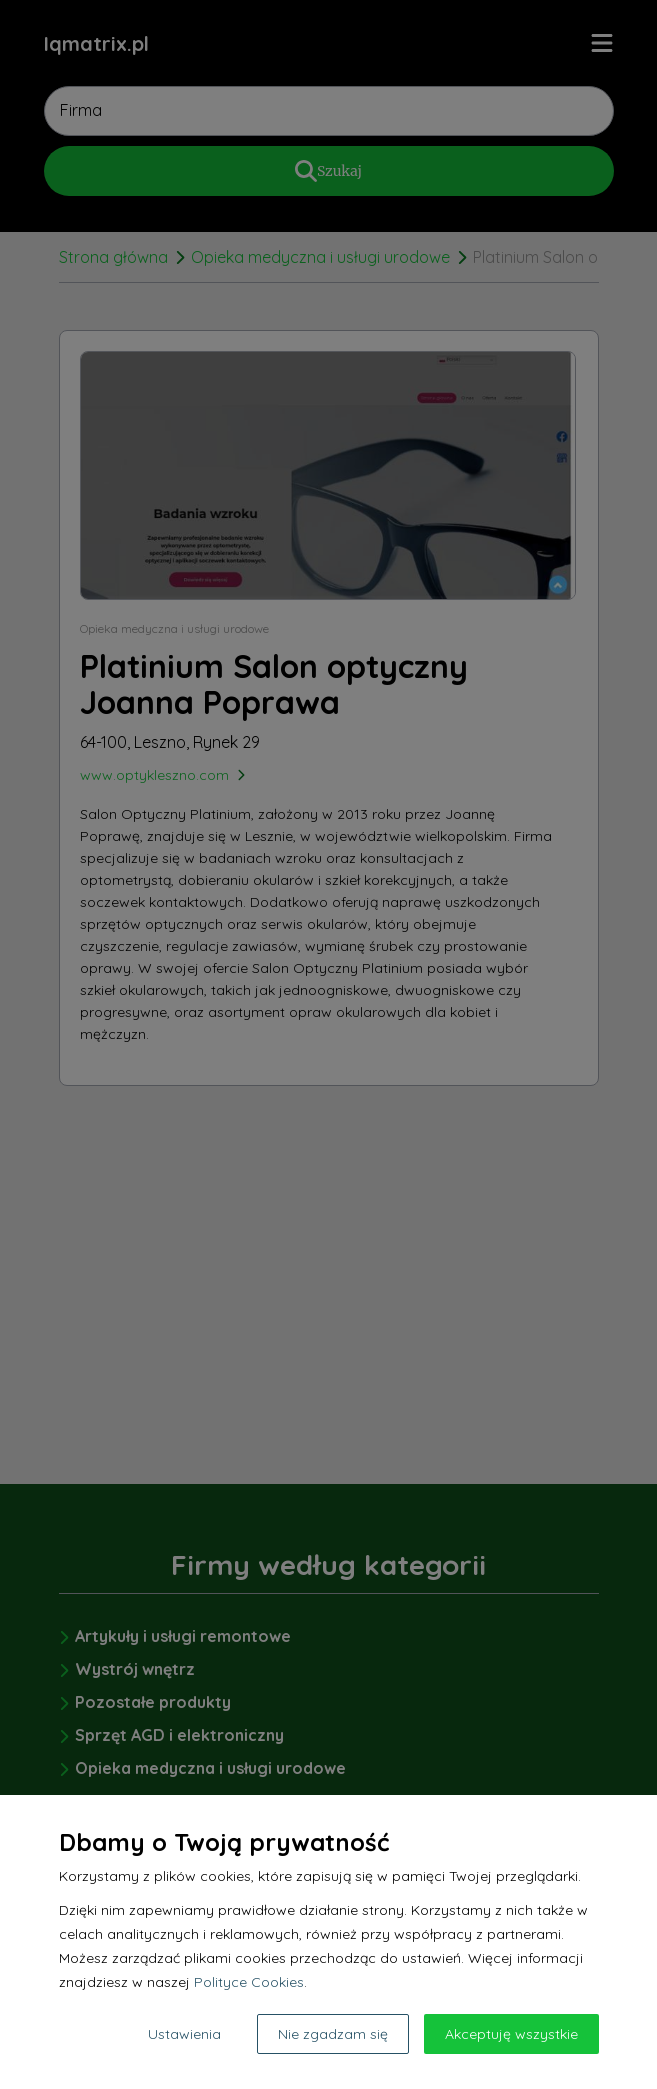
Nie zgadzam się (333, 2034)
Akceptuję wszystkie (511, 2034)
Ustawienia (184, 2034)
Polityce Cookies (249, 1982)
